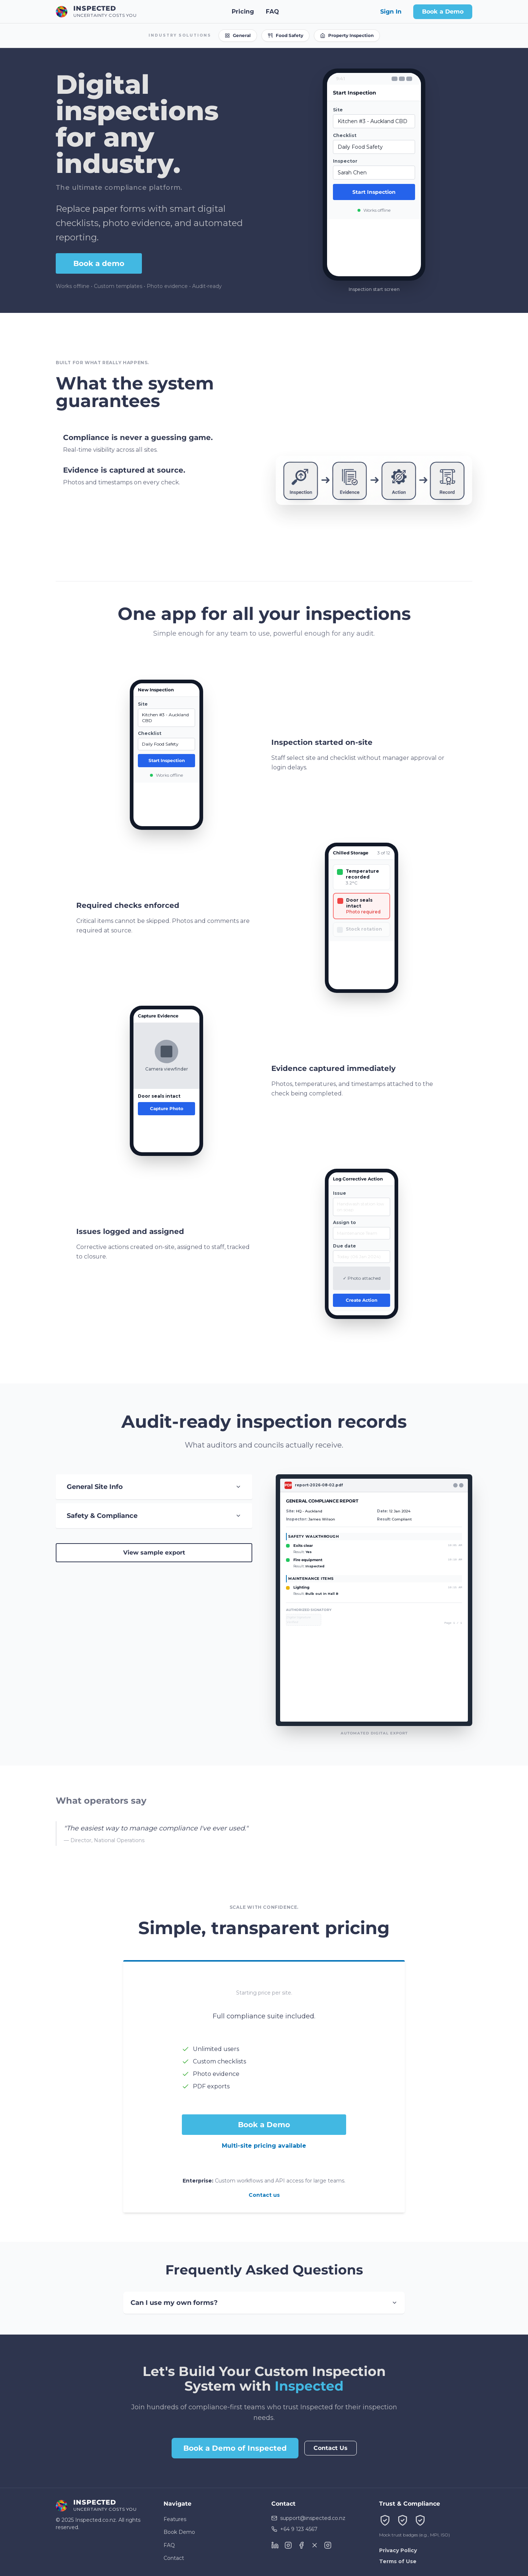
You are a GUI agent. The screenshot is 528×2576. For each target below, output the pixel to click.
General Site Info (154, 1487)
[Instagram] (288, 2545)
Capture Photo (166, 1109)
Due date (344, 1246)
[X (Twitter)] (314, 2545)
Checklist (351, 135)
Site (344, 109)
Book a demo (98, 263)
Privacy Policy (398, 2550)
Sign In (391, 9)
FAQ (272, 9)
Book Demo (179, 2532)
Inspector (352, 161)
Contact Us (331, 2447)
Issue (339, 1194)
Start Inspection (380, 192)
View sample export (154, 1552)
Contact (174, 2558)
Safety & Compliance (154, 1516)
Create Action (361, 1301)
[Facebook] (301, 2545)
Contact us (264, 2195)
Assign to (344, 1223)
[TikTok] (327, 2545)
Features (175, 2519)
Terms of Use (398, 2561)
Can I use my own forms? (264, 2303)
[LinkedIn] (275, 2545)
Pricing (243, 9)
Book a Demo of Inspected (235, 2448)
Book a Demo (442, 9)
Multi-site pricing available (264, 2146)
